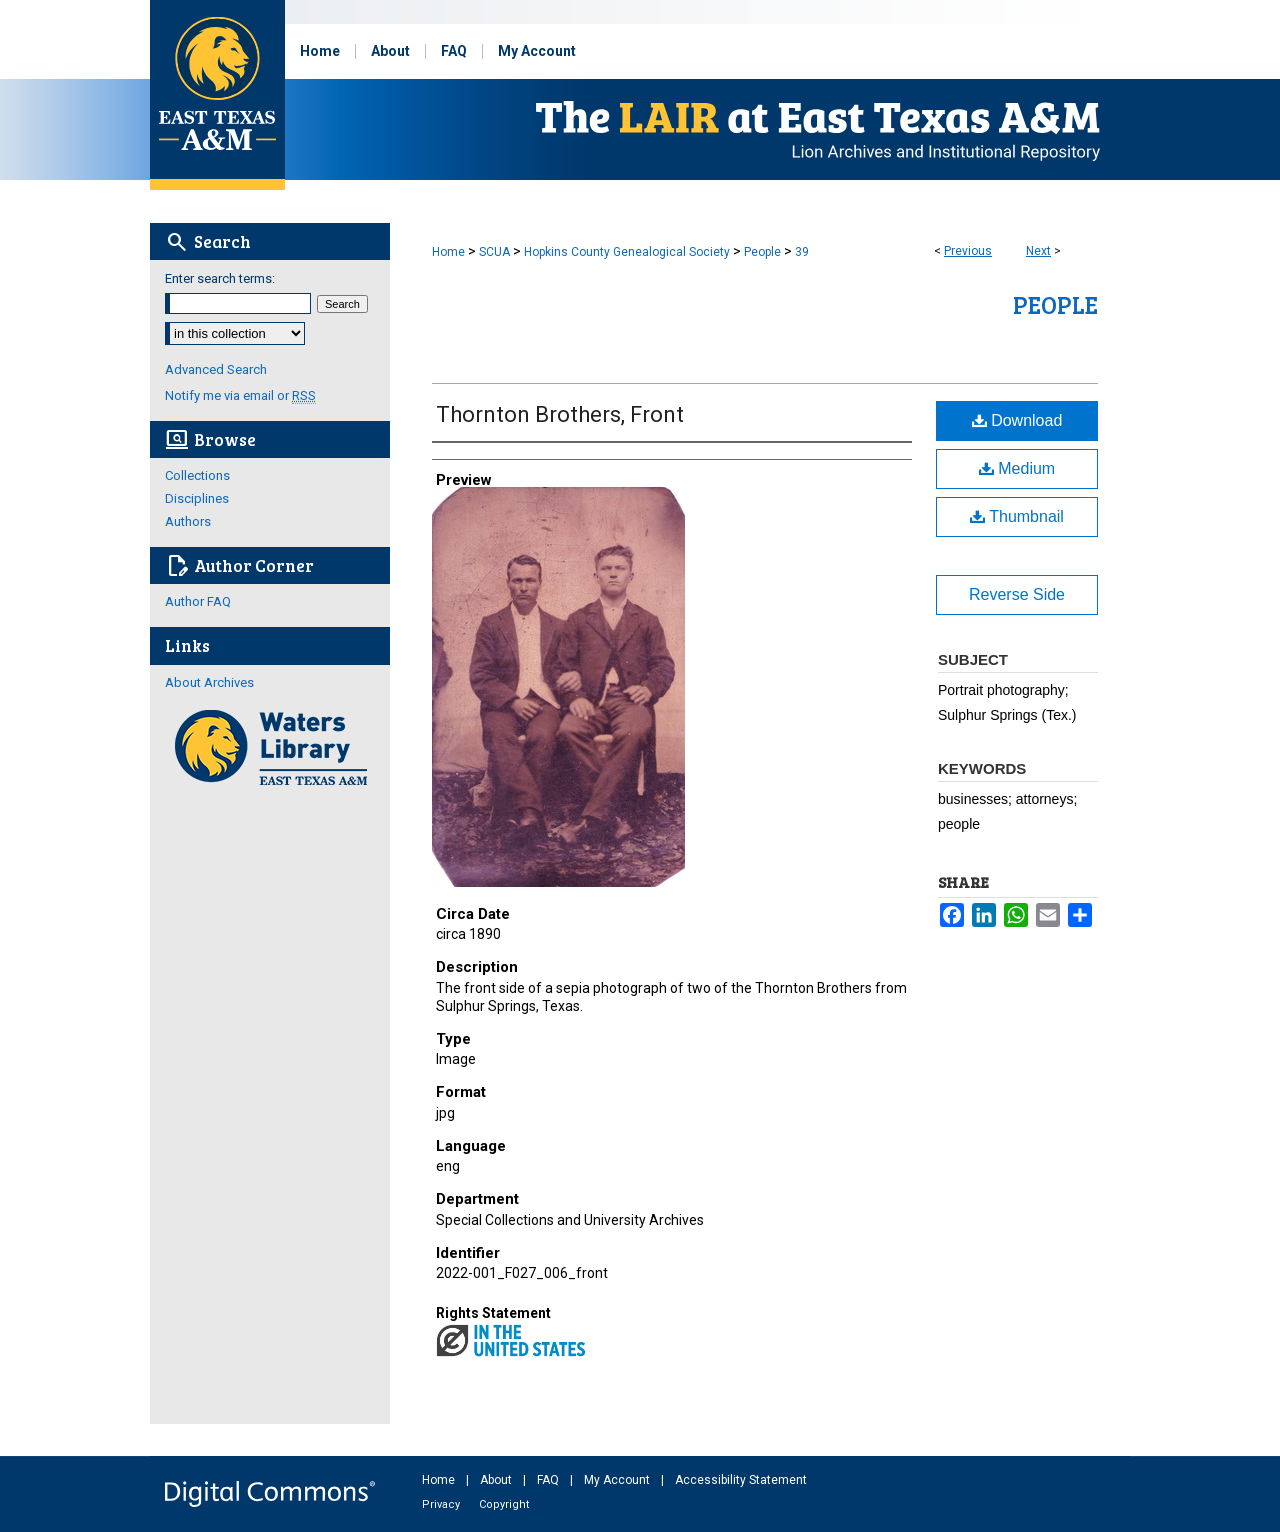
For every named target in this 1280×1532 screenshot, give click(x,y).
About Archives (209, 682)
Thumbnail (1017, 516)
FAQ (549, 1480)
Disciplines (197, 498)
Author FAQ (198, 601)
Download (1017, 420)
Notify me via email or (240, 395)
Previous (968, 251)
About (497, 1480)
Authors (188, 521)
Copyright (504, 1504)
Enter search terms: (220, 278)
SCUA (494, 252)
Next (1038, 251)
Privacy (442, 1504)
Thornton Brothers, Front (560, 414)
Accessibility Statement (741, 1480)
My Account (618, 1480)
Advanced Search (216, 369)
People (762, 252)
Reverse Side (1017, 594)
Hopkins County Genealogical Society (627, 252)
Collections (197, 475)
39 (802, 252)
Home (448, 252)
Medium (1017, 468)
